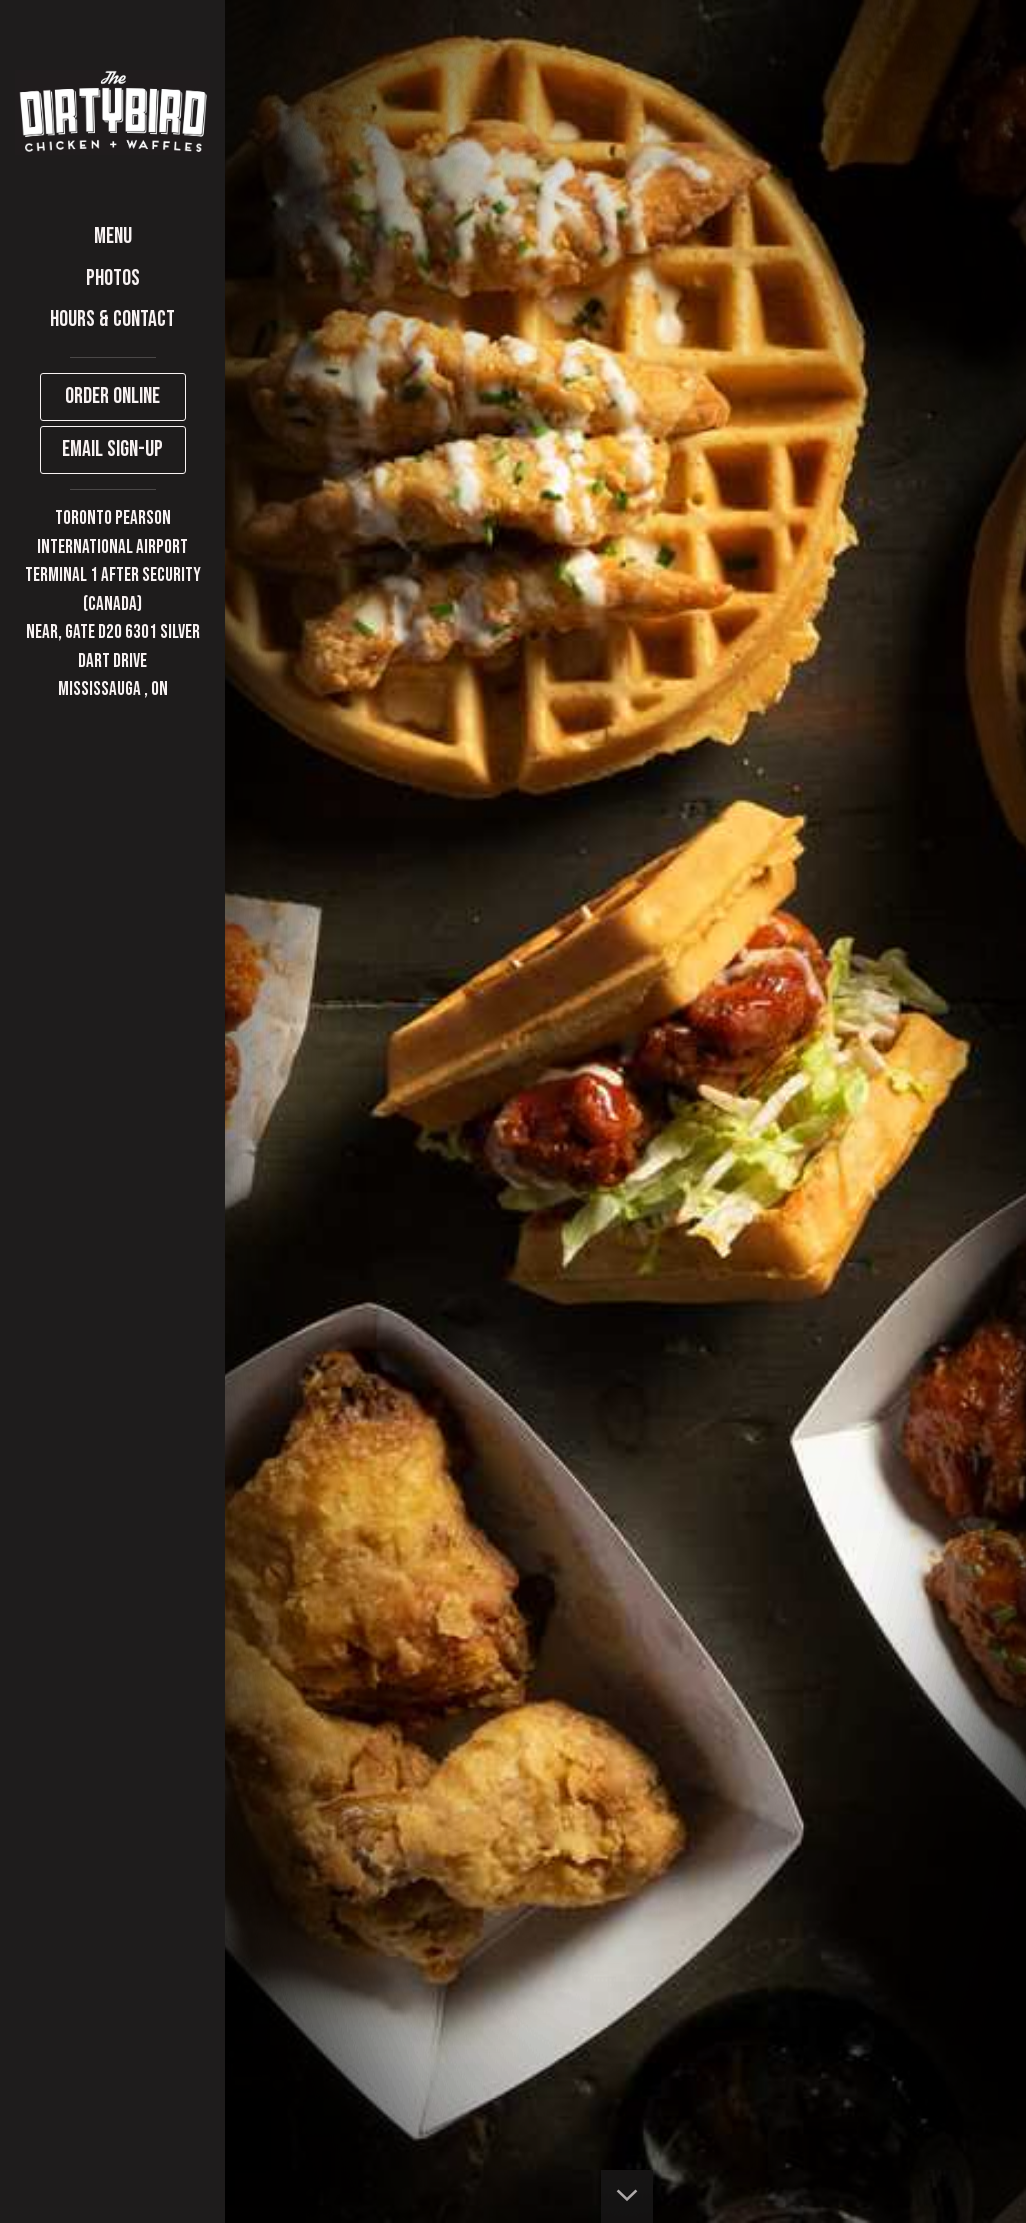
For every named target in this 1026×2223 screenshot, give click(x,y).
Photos (113, 278)
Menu (113, 236)
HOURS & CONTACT (112, 319)
